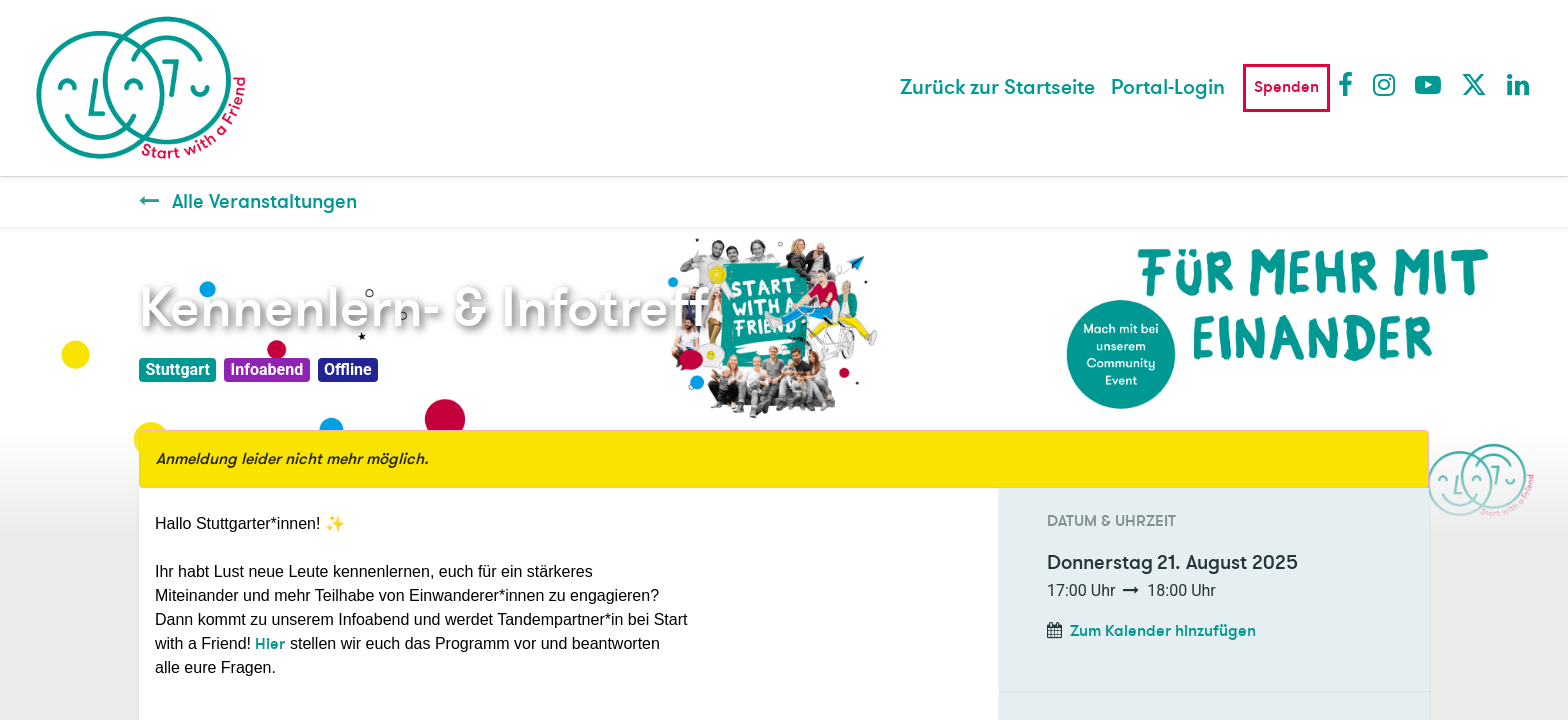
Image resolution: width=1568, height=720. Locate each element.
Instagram (1385, 84)
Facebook (1350, 84)
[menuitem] (997, 88)
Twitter (1473, 84)
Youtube (1427, 84)
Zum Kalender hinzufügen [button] (1163, 631)
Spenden (1286, 87)
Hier (270, 644)
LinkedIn (1519, 84)
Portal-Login (1168, 87)
